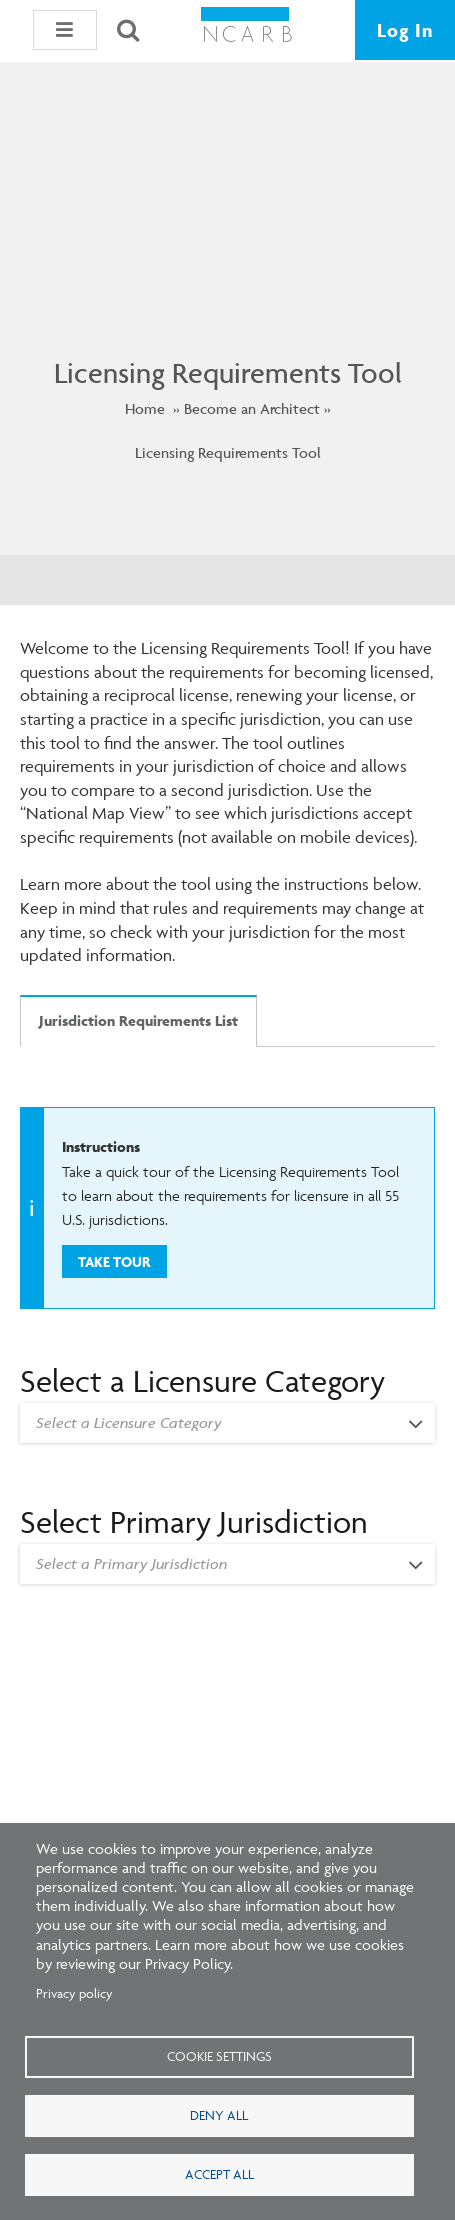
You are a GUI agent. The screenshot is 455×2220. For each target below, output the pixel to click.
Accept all (219, 2174)
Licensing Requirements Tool (228, 452)
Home (145, 408)
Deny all (219, 2115)
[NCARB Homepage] (247, 30)
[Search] (128, 30)
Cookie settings (219, 2056)
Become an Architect (252, 408)
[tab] (138, 1039)
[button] (65, 30)
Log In (405, 30)
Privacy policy (74, 1993)
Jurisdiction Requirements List (138, 1020)
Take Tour (114, 1261)
